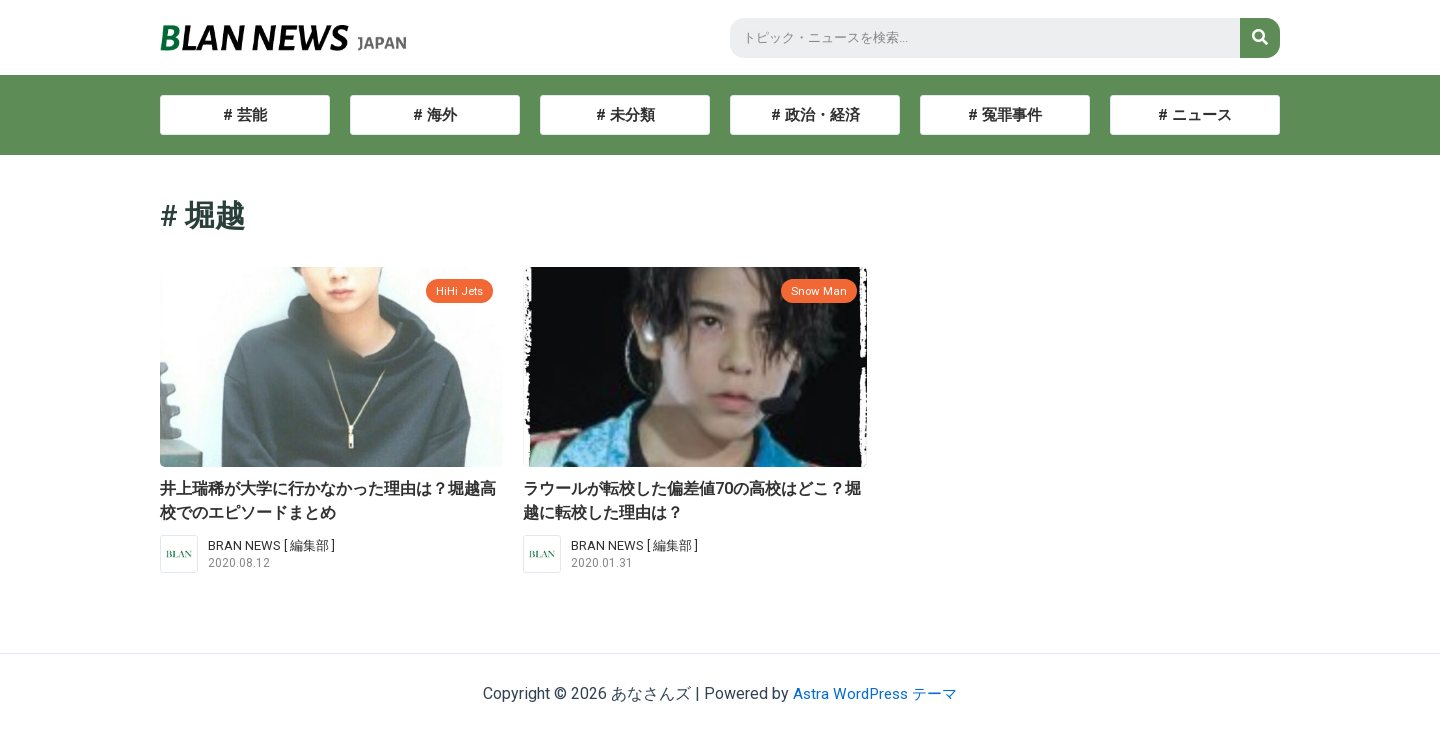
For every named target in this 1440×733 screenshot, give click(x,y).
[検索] (1260, 38)
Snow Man (816, 290)
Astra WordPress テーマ (875, 693)
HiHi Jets (457, 290)
